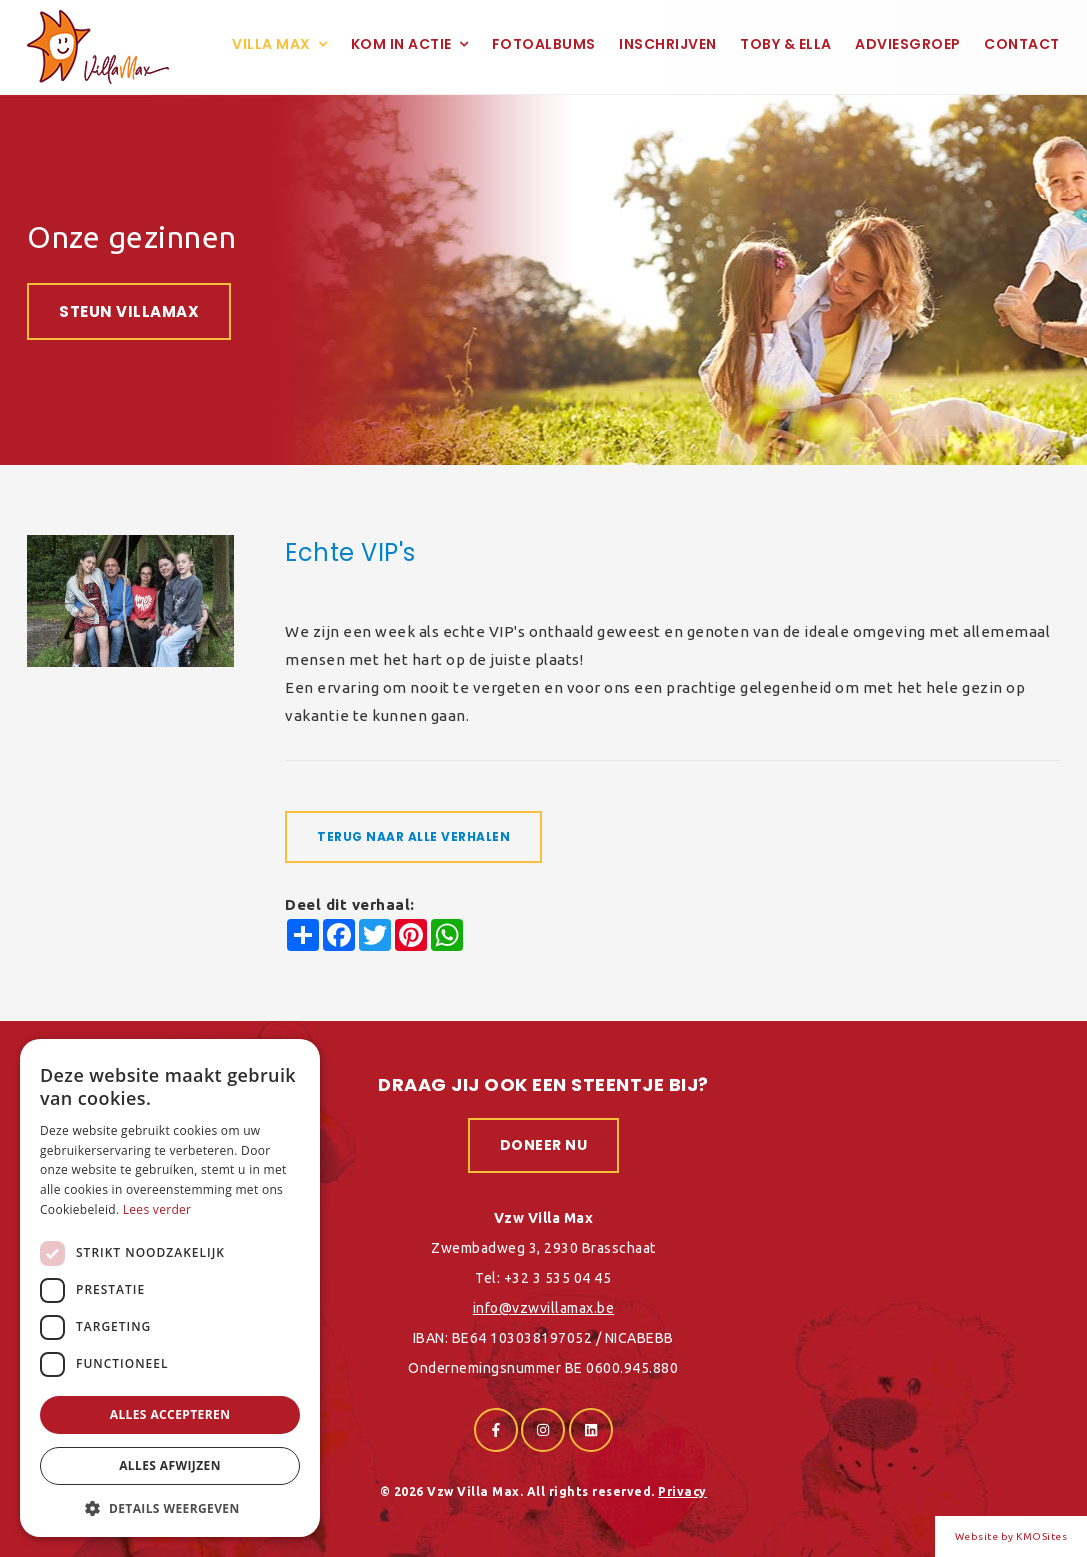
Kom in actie (401, 44)
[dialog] (170, 1288)
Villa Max (271, 44)
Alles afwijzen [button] (170, 1465)
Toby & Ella (786, 44)
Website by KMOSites (1011, 1536)
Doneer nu (544, 1145)
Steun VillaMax (129, 311)
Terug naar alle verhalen (413, 836)
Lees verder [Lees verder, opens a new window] (157, 1209)
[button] (170, 1507)
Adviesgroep (908, 44)
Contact (1022, 44)
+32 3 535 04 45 (558, 1278)
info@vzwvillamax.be (544, 1308)
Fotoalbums (544, 44)
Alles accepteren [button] (170, 1414)
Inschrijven (668, 44)
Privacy (682, 1491)
